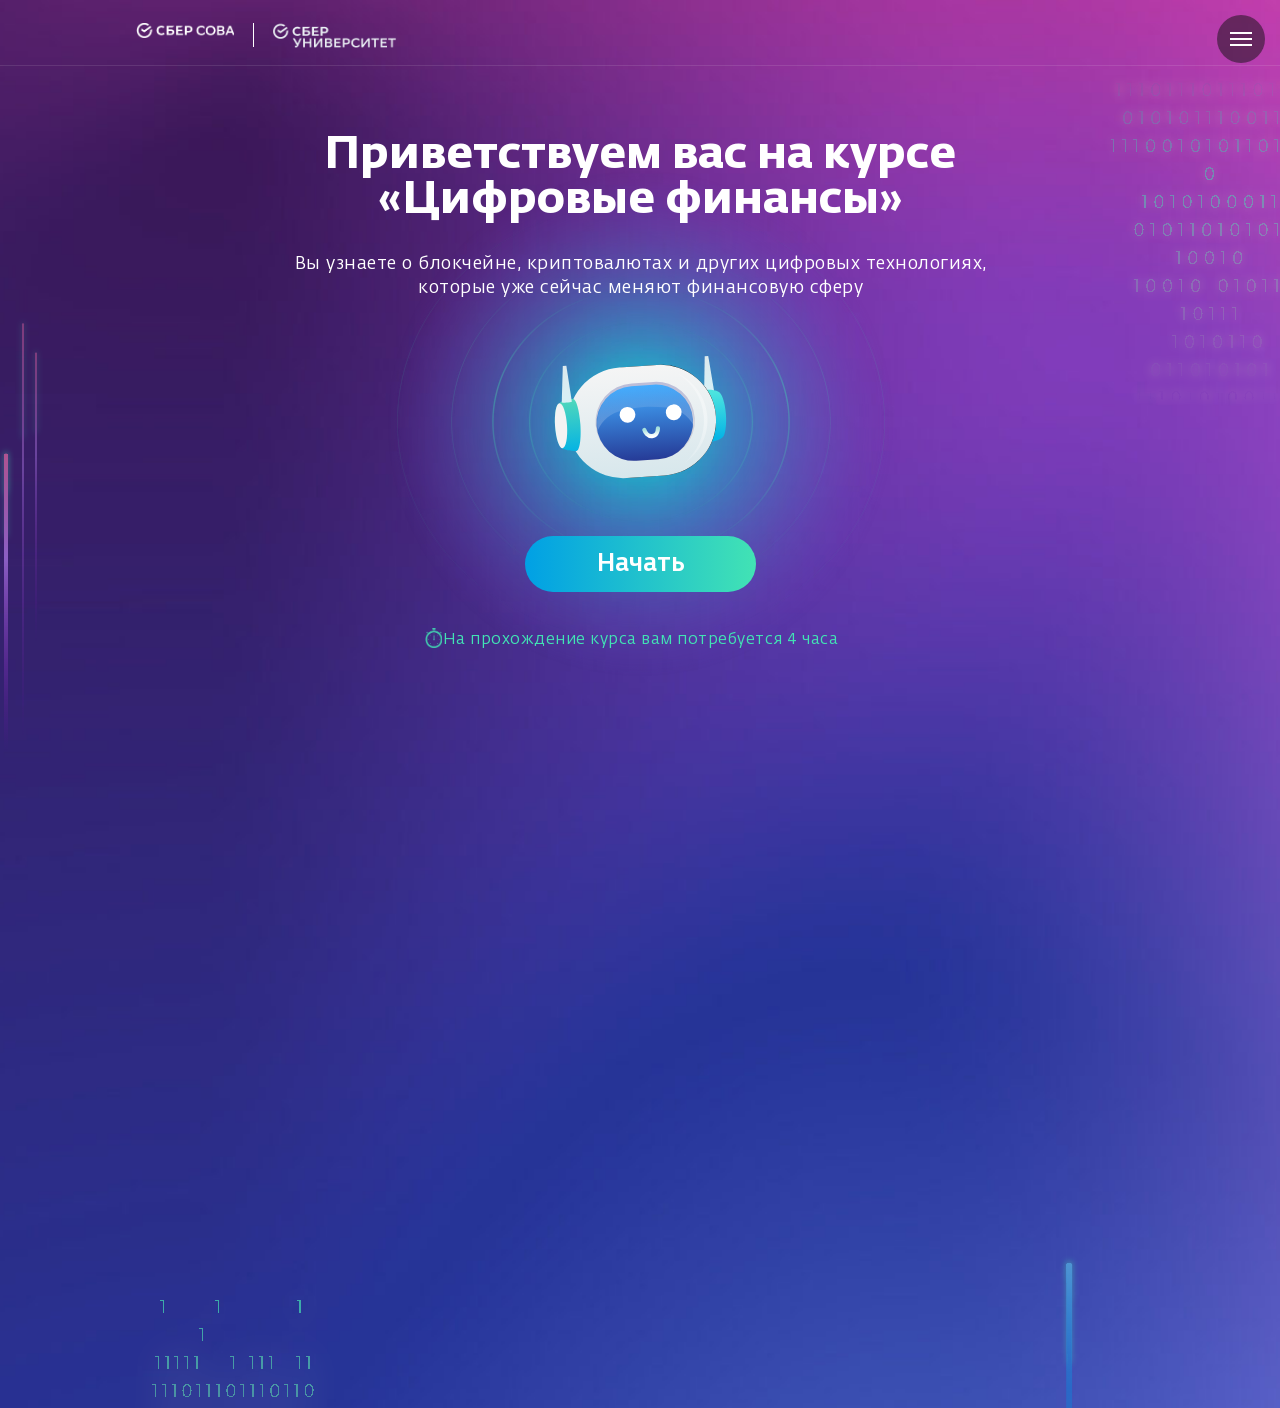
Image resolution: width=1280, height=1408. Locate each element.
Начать (641, 564)
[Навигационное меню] (1241, 39)
